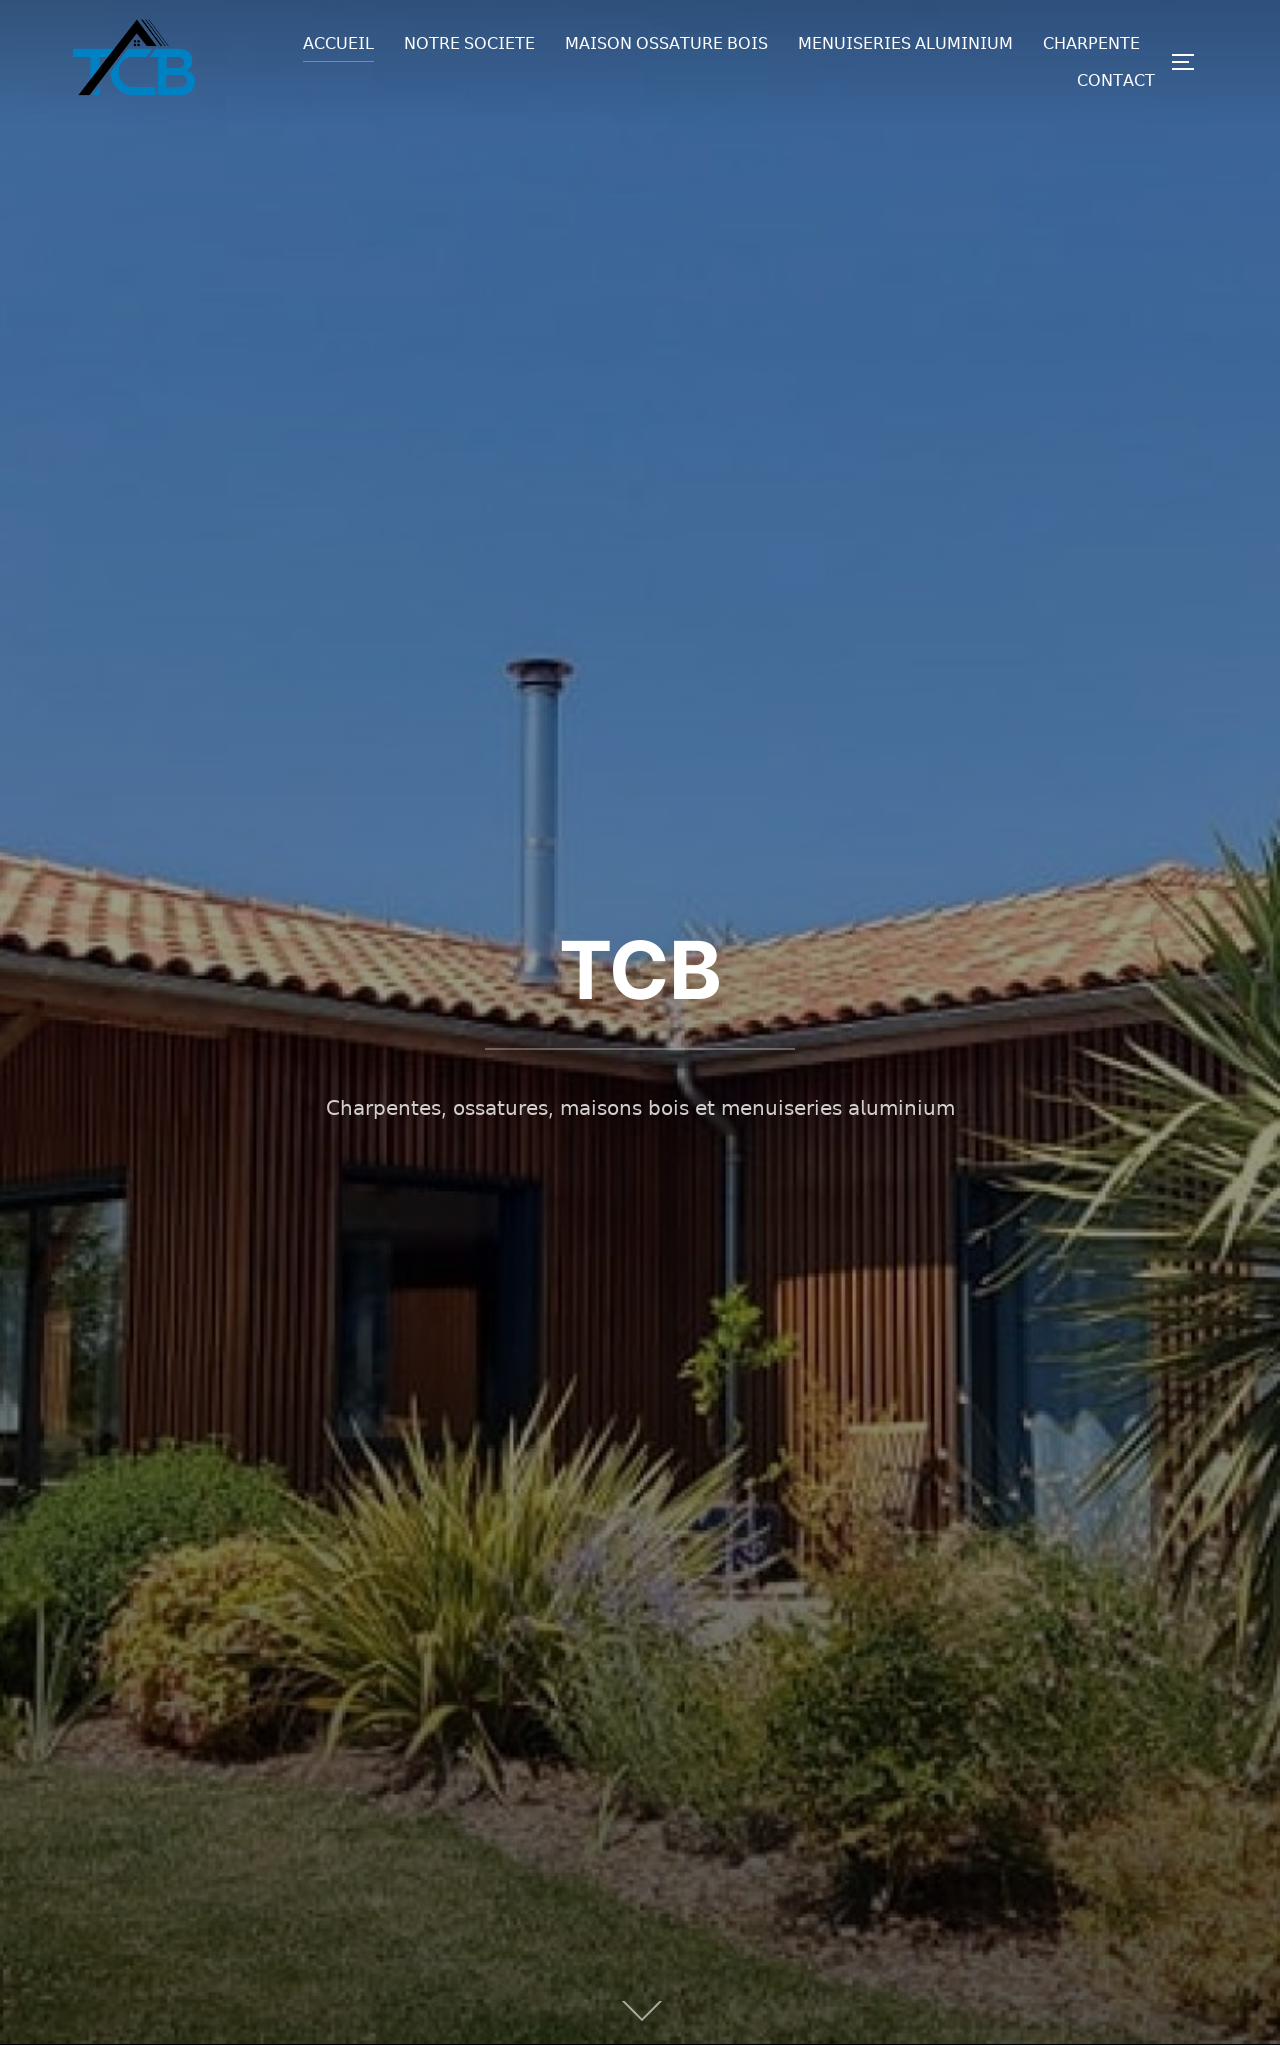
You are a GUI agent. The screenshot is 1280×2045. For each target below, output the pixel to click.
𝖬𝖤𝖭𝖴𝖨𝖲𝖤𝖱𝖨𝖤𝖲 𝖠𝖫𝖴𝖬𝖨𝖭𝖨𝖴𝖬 (905, 43)
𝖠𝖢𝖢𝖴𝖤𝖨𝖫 (338, 43)
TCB (640, 969)
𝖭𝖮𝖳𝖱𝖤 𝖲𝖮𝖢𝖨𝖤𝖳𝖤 (469, 43)
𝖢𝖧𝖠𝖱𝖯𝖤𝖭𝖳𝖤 (1091, 43)
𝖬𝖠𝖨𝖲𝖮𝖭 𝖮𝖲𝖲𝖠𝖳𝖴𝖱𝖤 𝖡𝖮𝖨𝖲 (666, 43)
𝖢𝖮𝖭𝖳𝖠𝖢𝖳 (1116, 80)
